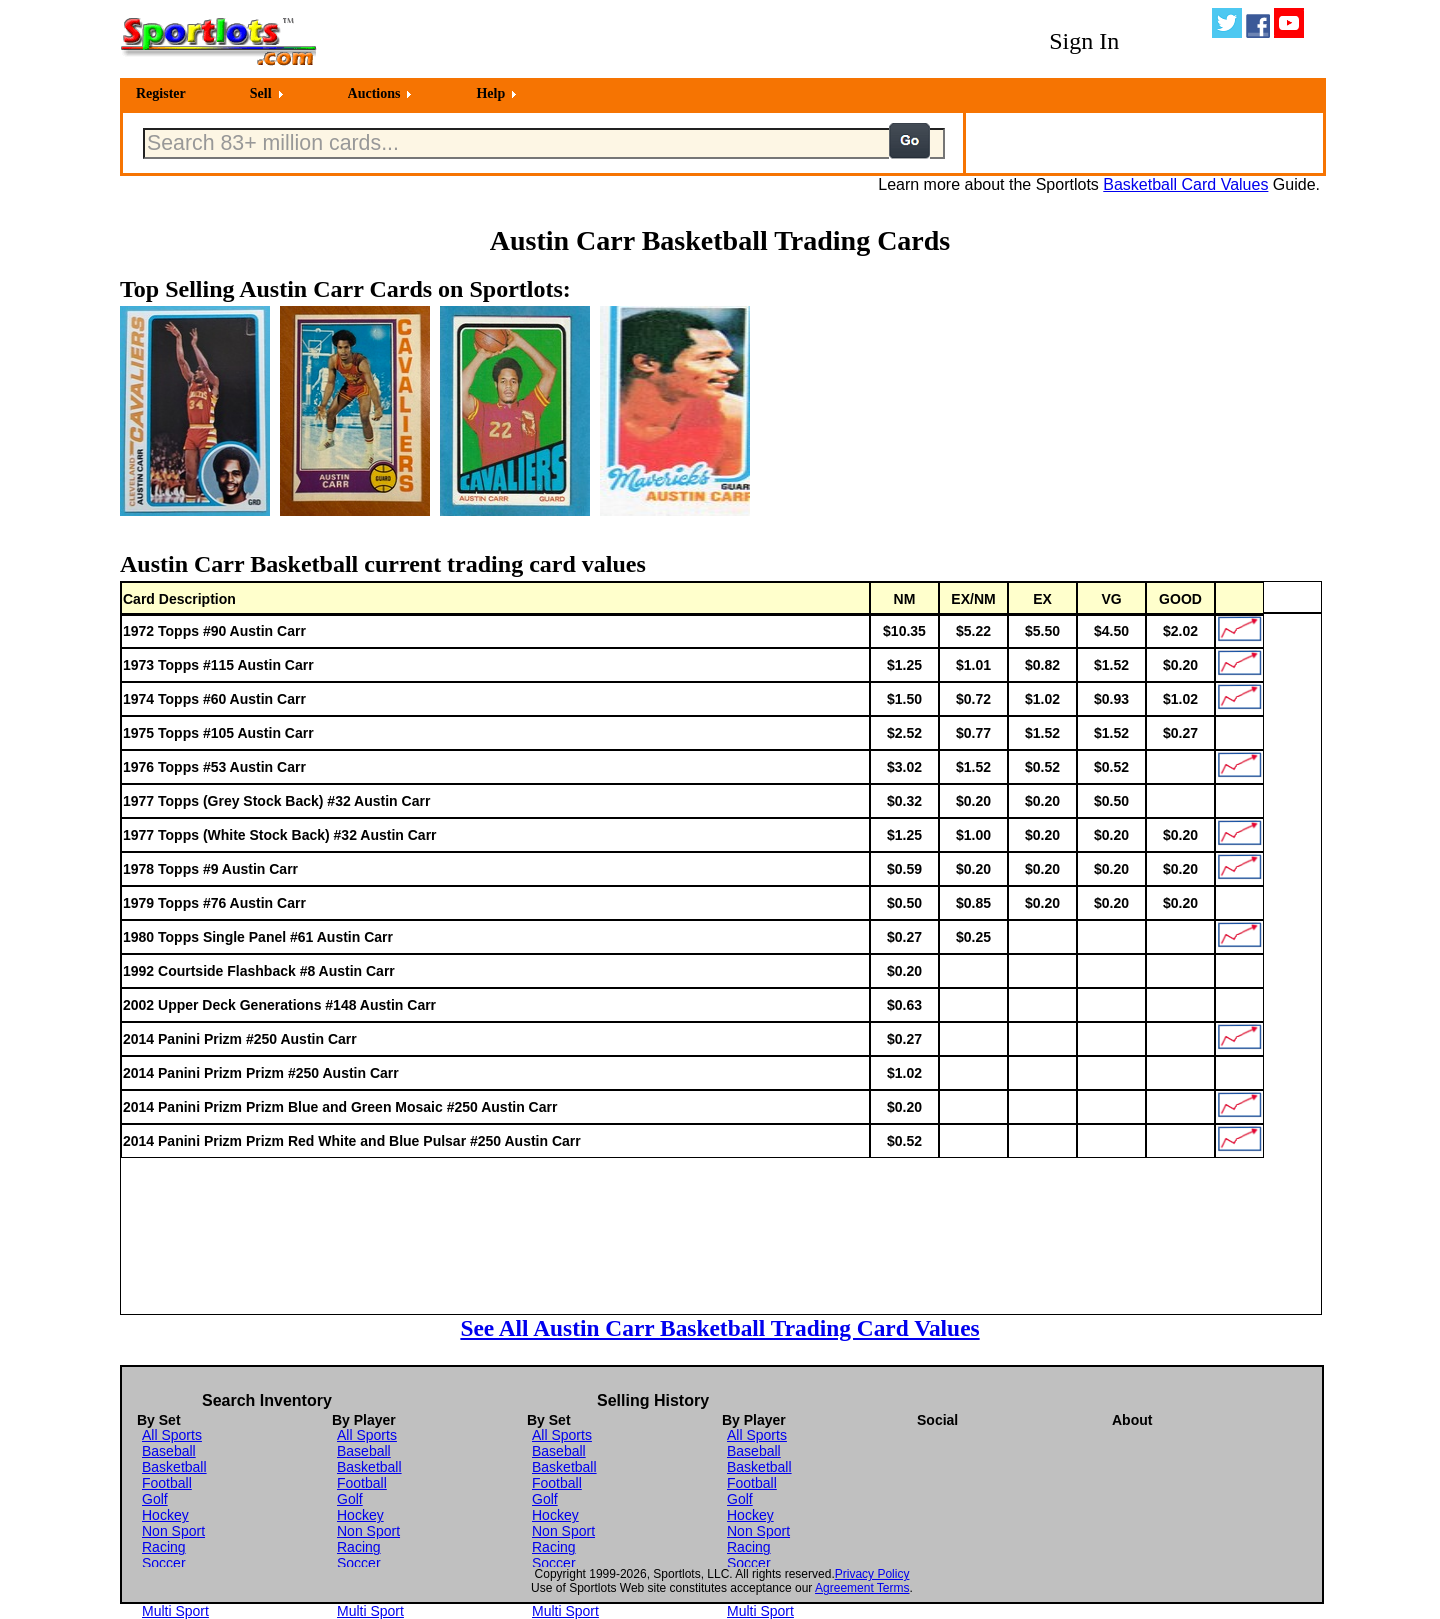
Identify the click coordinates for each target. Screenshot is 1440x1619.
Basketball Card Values (1185, 184)
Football (167, 1483)
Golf (155, 1499)
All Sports (172, 1435)
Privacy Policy (872, 1574)
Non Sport (173, 1531)
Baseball (169, 1451)
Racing (164, 1547)
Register (161, 93)
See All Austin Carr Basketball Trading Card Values (719, 1328)
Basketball (174, 1467)
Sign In (1084, 41)
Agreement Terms (862, 1588)
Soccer (164, 1563)
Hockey (165, 1515)
